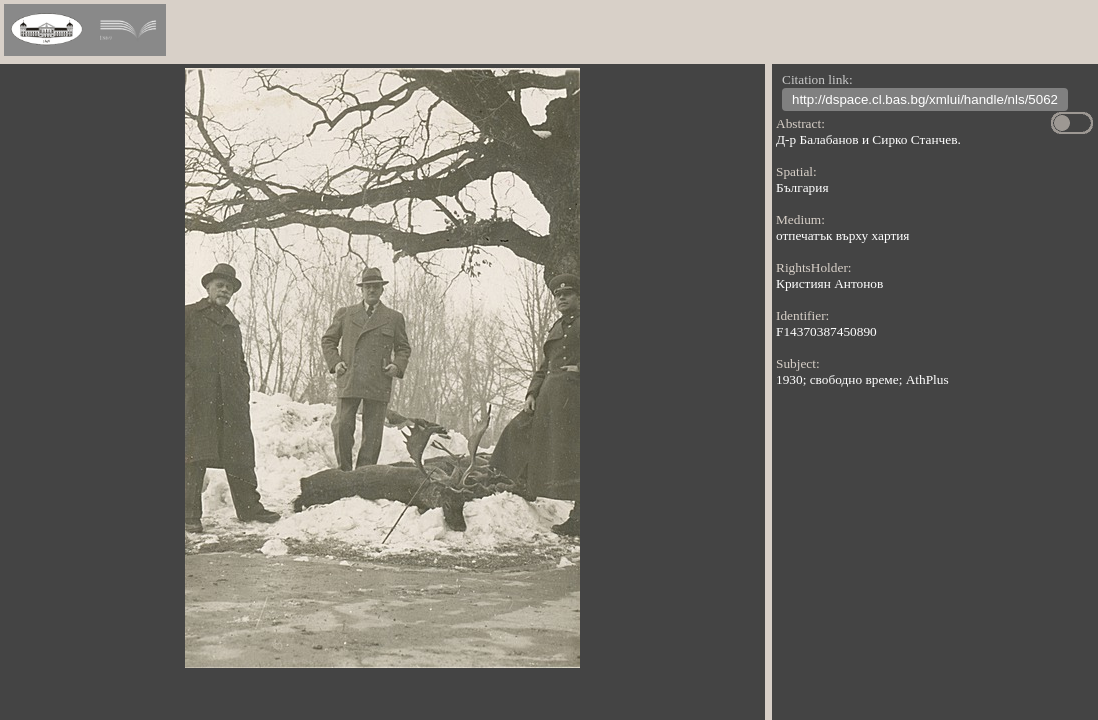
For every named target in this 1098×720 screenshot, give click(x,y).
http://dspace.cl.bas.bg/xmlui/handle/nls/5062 (925, 101)
